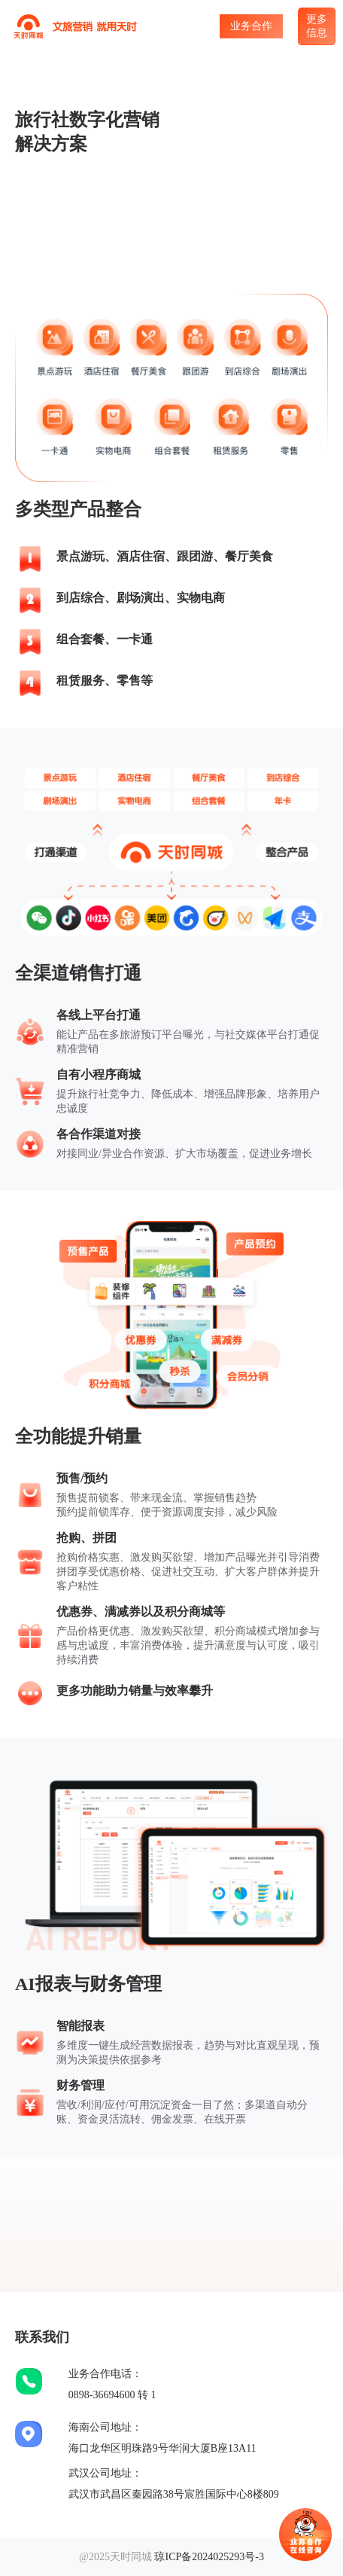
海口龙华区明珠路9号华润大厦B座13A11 (162, 2448)
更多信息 (316, 26)
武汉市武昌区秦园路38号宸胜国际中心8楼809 (173, 2494)
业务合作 (251, 26)
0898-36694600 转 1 (112, 2395)
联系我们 (42, 2337)
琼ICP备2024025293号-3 (208, 2556)
